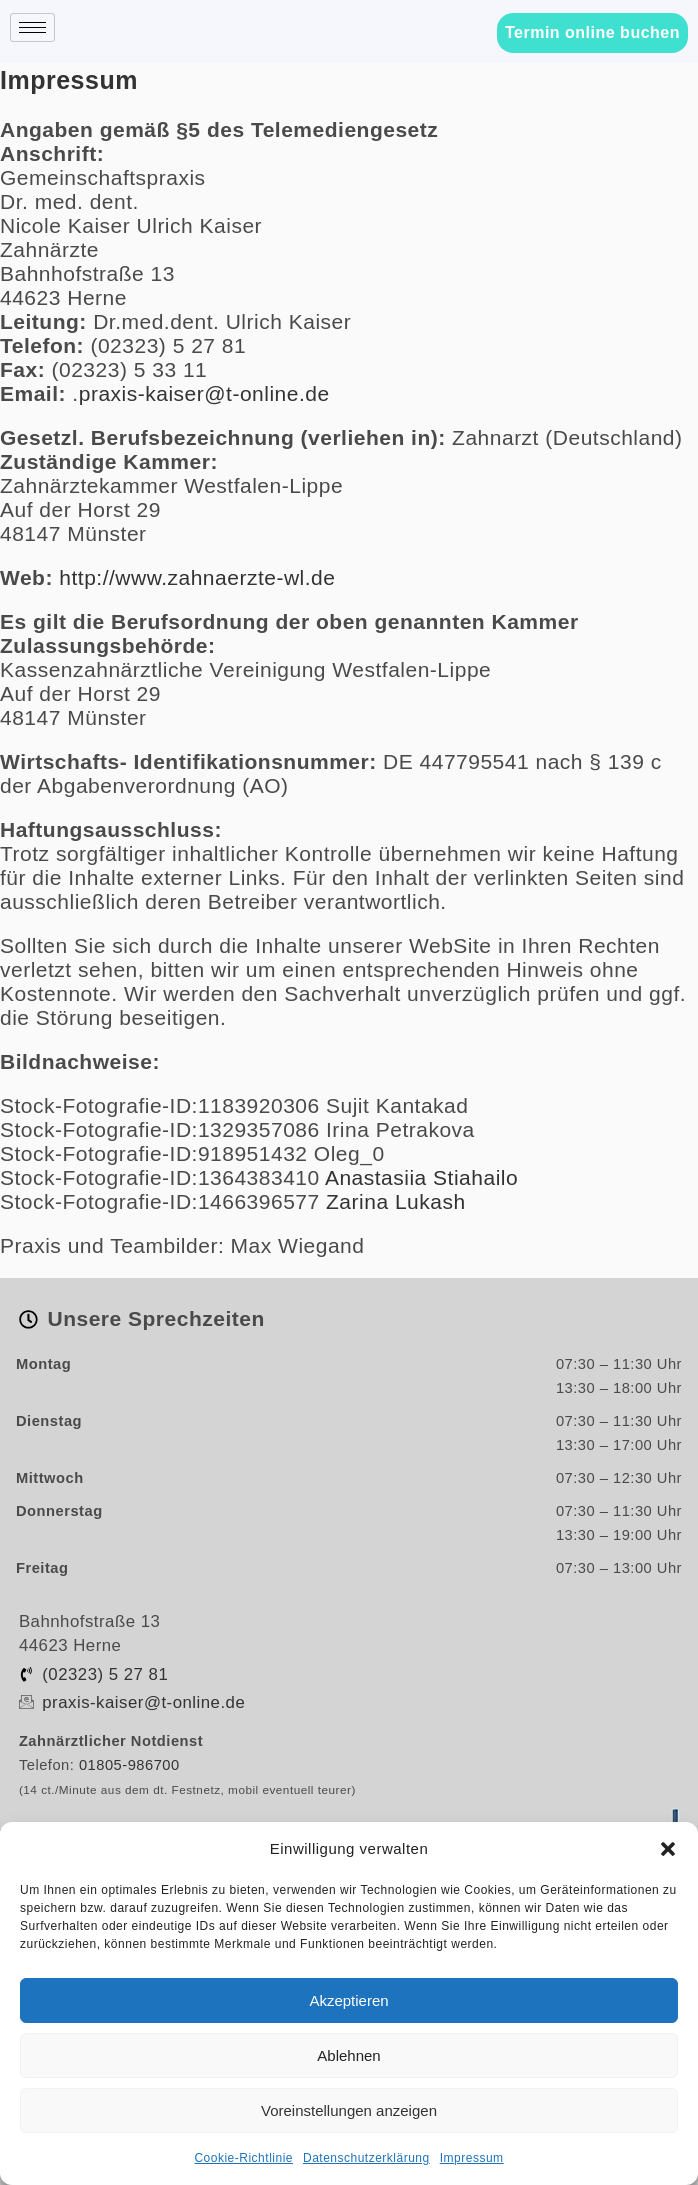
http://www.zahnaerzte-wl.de (197, 577)
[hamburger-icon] (32, 27)
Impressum (472, 2158)
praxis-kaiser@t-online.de (204, 393)
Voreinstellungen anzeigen (349, 2110)
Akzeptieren (348, 2000)
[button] (668, 1849)
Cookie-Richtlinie (243, 2158)
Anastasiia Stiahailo (421, 1177)
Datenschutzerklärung (366, 2158)
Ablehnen (348, 2055)
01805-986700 (129, 1765)
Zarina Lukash (396, 1201)
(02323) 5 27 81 (105, 1674)
